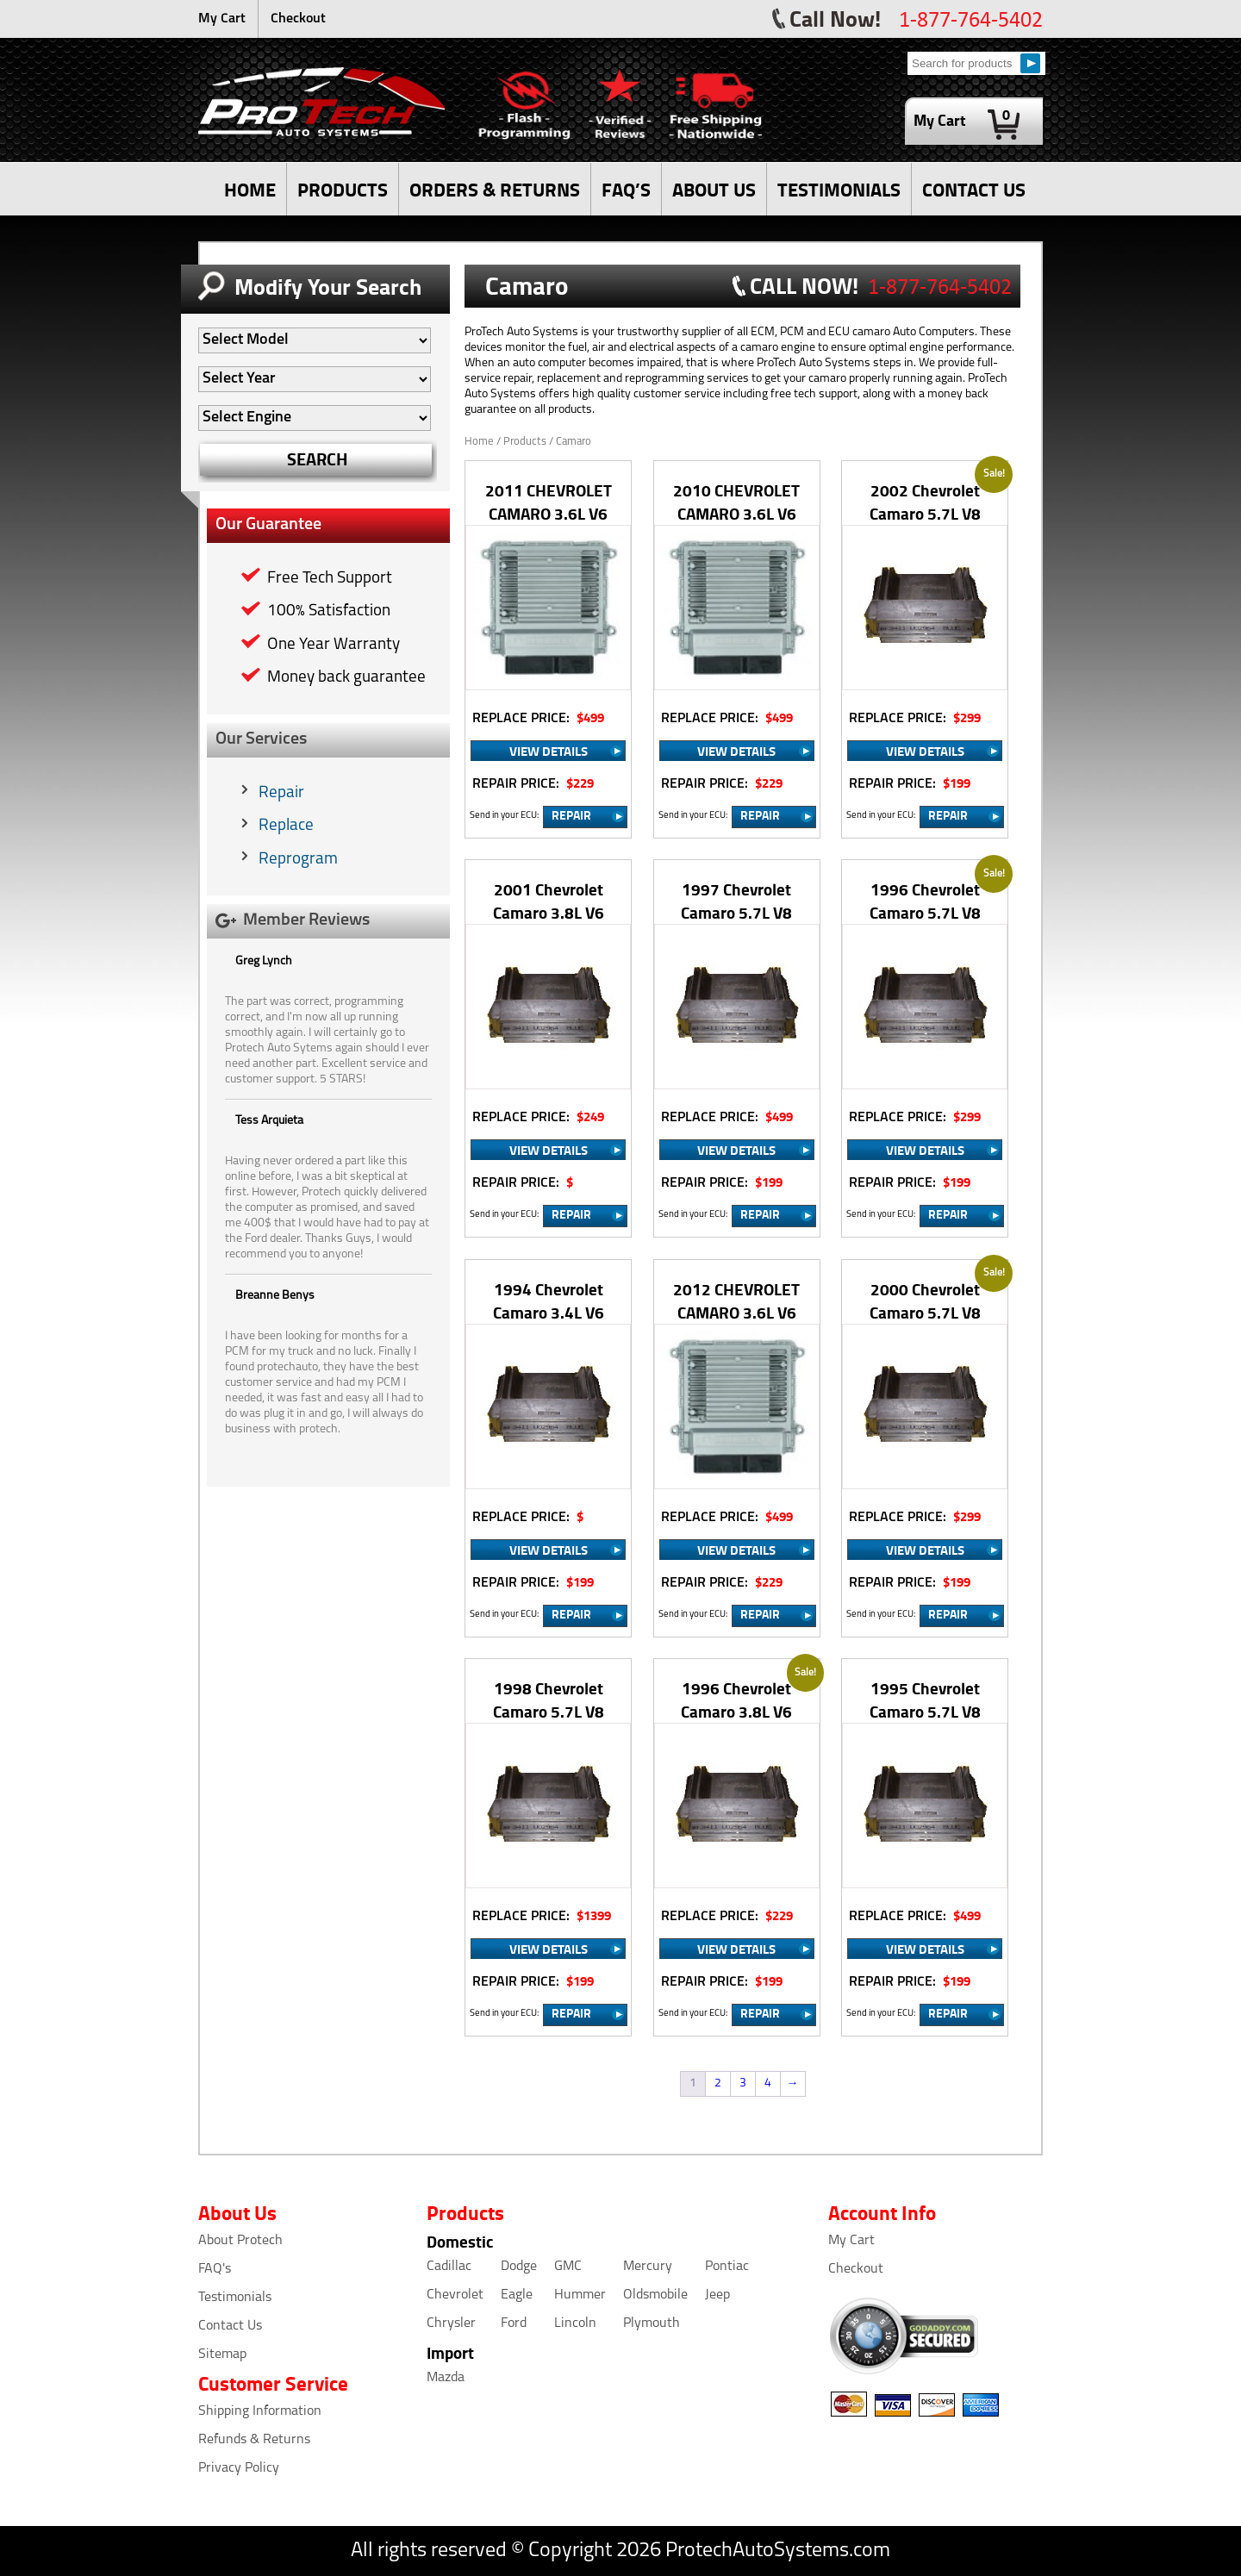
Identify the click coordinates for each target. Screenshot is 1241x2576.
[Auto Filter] (314, 340)
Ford (514, 2323)
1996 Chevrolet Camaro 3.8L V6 (736, 1699)
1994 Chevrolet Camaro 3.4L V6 (548, 1300)
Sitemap (222, 2354)
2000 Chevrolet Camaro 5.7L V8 (925, 1300)
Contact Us (230, 2326)
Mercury (647, 2266)
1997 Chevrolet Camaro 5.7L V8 (736, 900)
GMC (568, 2266)
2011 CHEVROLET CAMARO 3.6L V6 (548, 501)
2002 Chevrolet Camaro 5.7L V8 (925, 501)
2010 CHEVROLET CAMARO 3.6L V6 (736, 501)
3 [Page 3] (742, 2083)
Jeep (717, 2295)
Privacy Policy (238, 2468)
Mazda (446, 2378)
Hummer (580, 2295)
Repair (281, 793)
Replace (286, 826)
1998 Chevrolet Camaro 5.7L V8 (548, 1699)
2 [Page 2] (717, 2083)
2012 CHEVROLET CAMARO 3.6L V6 (736, 1300)
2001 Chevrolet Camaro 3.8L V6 (548, 900)
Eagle (517, 2295)
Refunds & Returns (254, 2440)
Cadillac (449, 2266)
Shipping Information (259, 2411)
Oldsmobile (655, 2295)
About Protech (240, 2241)
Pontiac (727, 2266)
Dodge (519, 2266)
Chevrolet (455, 2295)
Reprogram (298, 859)
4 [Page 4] (767, 2083)
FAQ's (214, 2269)
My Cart (222, 19)
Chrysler (451, 2323)
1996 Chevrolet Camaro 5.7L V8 (925, 900)
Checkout (298, 19)
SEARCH (317, 458)
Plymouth (651, 2323)
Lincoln (575, 2323)
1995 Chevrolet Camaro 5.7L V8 (925, 1699)
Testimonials (234, 2298)
